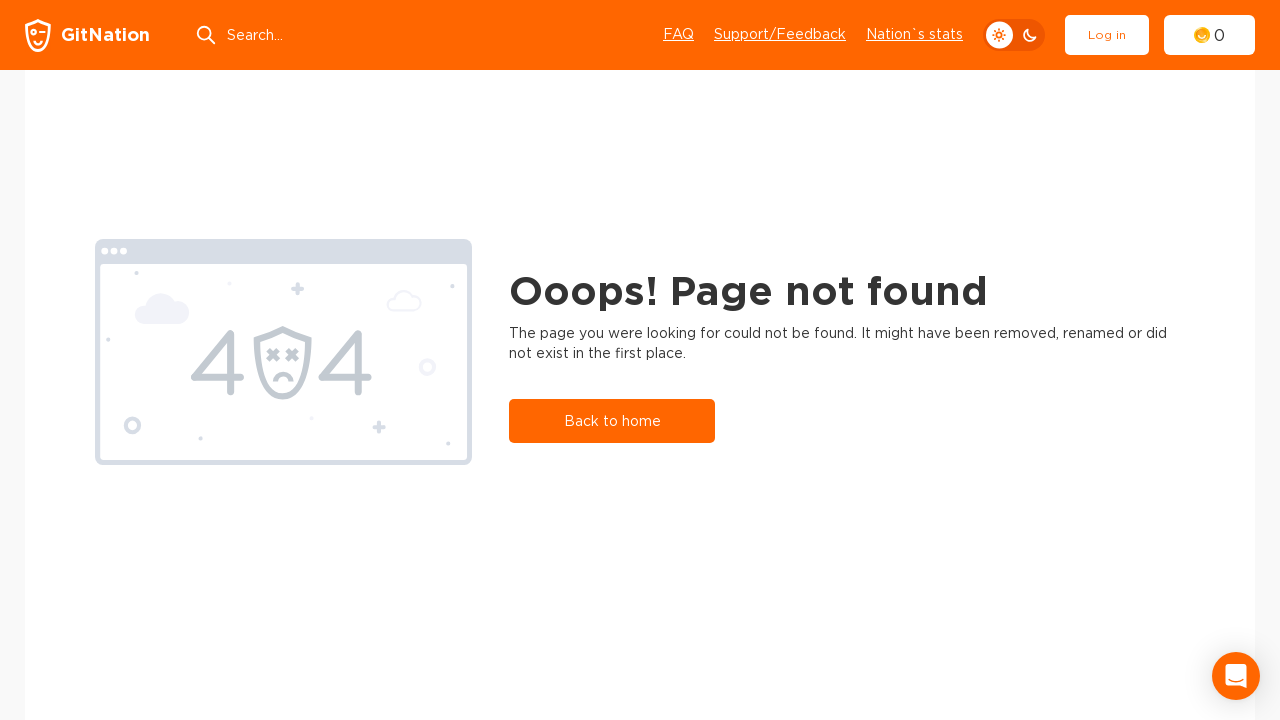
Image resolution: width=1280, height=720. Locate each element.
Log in (1107, 34)
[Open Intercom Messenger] (1236, 676)
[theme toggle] (1014, 35)
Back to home (612, 421)
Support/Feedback (780, 34)
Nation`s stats (914, 34)
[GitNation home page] (87, 35)
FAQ (678, 34)
